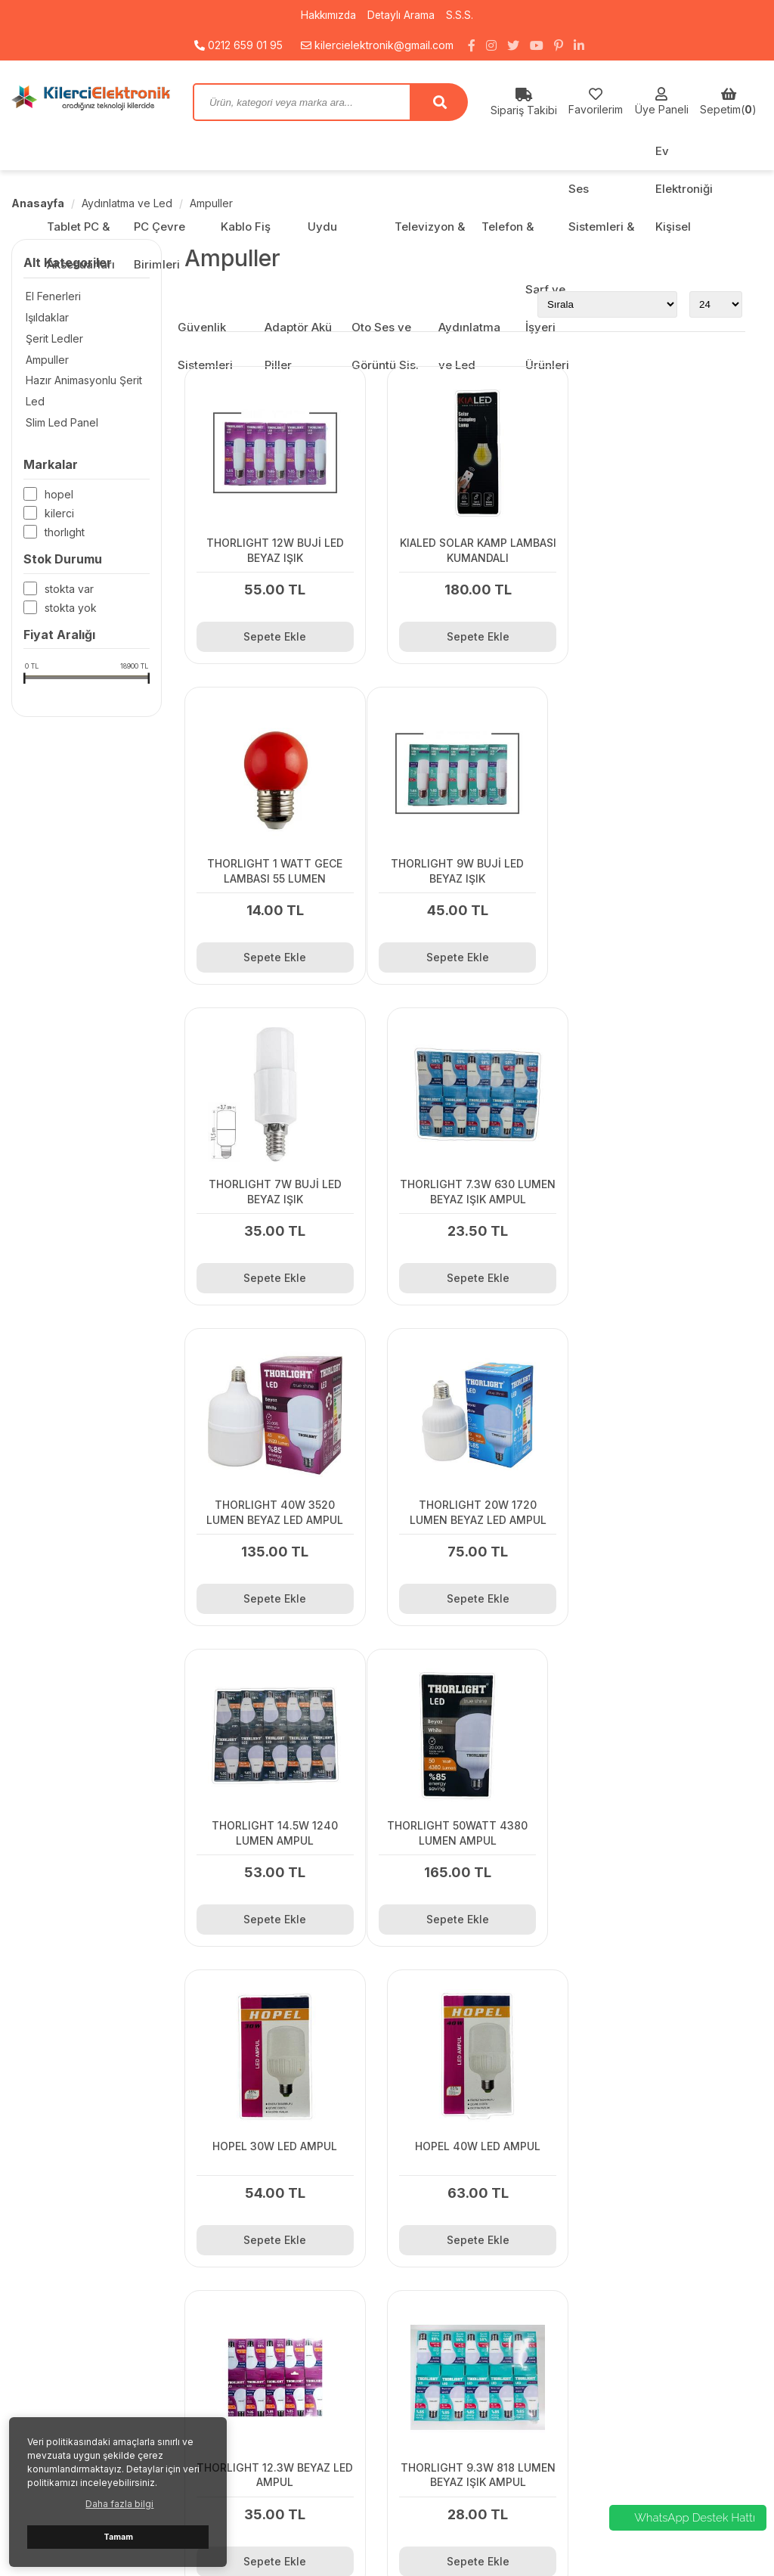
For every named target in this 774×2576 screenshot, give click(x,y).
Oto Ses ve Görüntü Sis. (650, 2469)
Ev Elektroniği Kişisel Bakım (658, 2411)
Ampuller (211, 203)
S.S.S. (461, 14)
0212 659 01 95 (238, 45)
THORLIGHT (65, 533)
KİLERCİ (59, 514)
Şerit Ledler (52, 338)
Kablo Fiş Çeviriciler (640, 2317)
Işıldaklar (45, 317)
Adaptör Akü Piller (635, 2450)
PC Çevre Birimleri (636, 2297)
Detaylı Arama (402, 14)
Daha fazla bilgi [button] (119, 2503)
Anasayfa (37, 203)
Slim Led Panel (59, 423)
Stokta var (69, 590)
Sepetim (225, 2335)
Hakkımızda (328, 14)
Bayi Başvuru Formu (253, 2278)
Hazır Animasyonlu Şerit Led (81, 391)
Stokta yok (71, 609)
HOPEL (59, 495)
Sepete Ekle (269, 625)
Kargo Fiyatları (240, 2297)
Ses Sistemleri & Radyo (648, 2392)
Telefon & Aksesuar (640, 2373)
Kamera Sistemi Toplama (266, 2317)
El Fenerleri (51, 296)
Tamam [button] (118, 2537)
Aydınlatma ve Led (127, 203)
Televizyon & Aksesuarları (655, 2354)
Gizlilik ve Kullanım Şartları (268, 2354)
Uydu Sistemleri (629, 2335)
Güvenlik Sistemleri (638, 2431)
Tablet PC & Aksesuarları (652, 2278)
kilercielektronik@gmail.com (377, 45)
